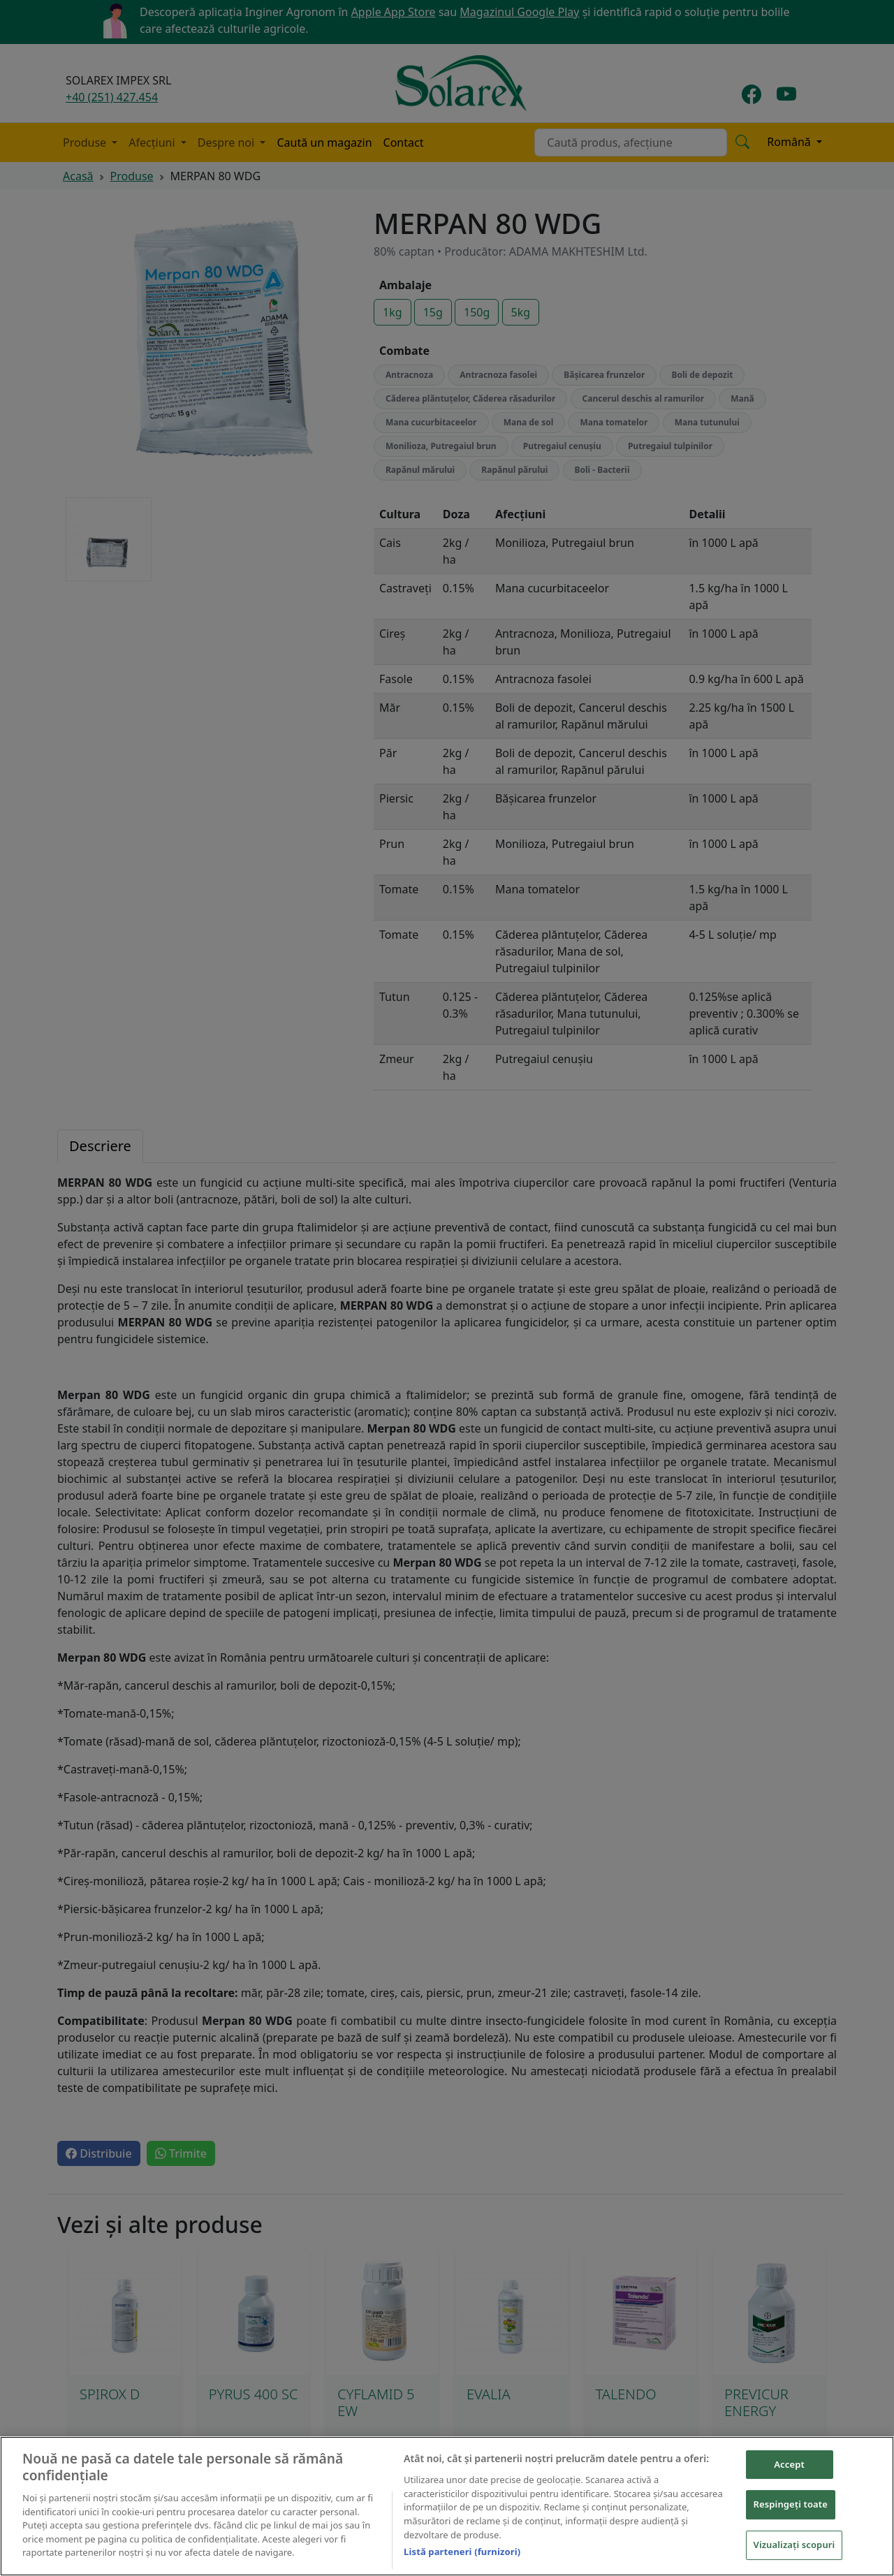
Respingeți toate (791, 2504)
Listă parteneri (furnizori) (462, 2551)
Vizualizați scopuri (794, 2544)
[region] (447, 2506)
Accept (789, 2464)
